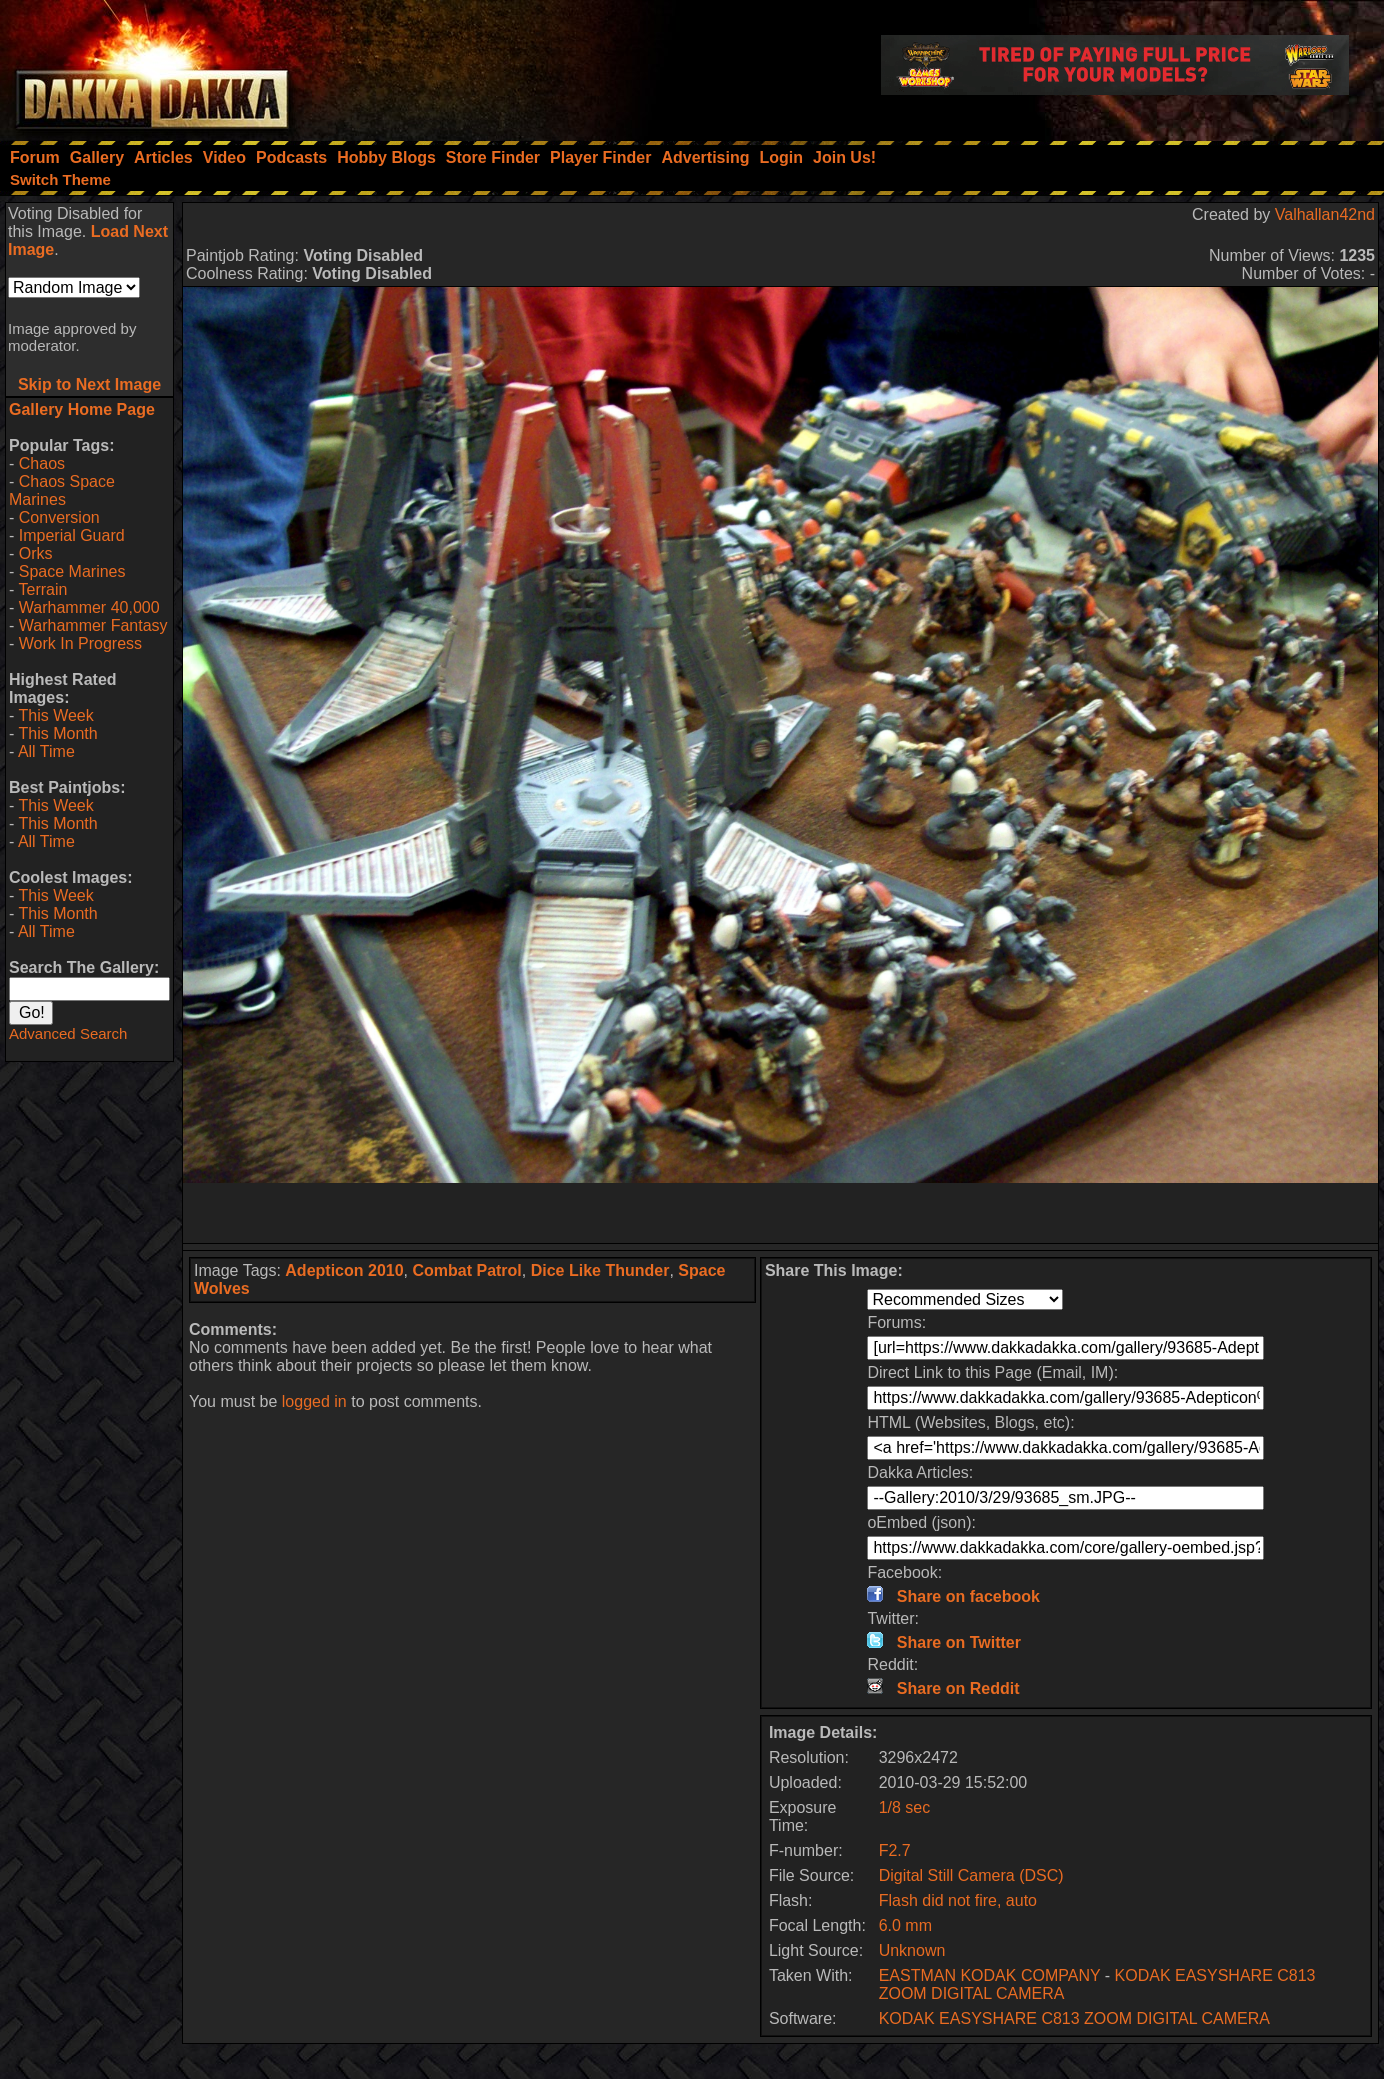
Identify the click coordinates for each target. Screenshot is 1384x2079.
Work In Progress (80, 643)
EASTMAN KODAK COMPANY (990, 1975)
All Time (46, 751)
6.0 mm (905, 1925)
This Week (55, 715)
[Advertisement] (781, 1213)
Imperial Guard (72, 535)
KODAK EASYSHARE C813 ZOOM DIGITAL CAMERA (1074, 2018)
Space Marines (72, 571)
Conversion (59, 517)
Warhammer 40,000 (89, 607)
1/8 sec (905, 1807)
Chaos (42, 463)
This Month (57, 733)
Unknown (912, 1950)
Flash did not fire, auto (958, 1900)
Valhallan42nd (1325, 214)
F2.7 (895, 1850)
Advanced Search (68, 1033)
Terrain (42, 589)
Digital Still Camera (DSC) (971, 1875)
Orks (36, 553)
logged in (314, 1401)
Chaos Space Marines (62, 490)
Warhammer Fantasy (93, 625)
